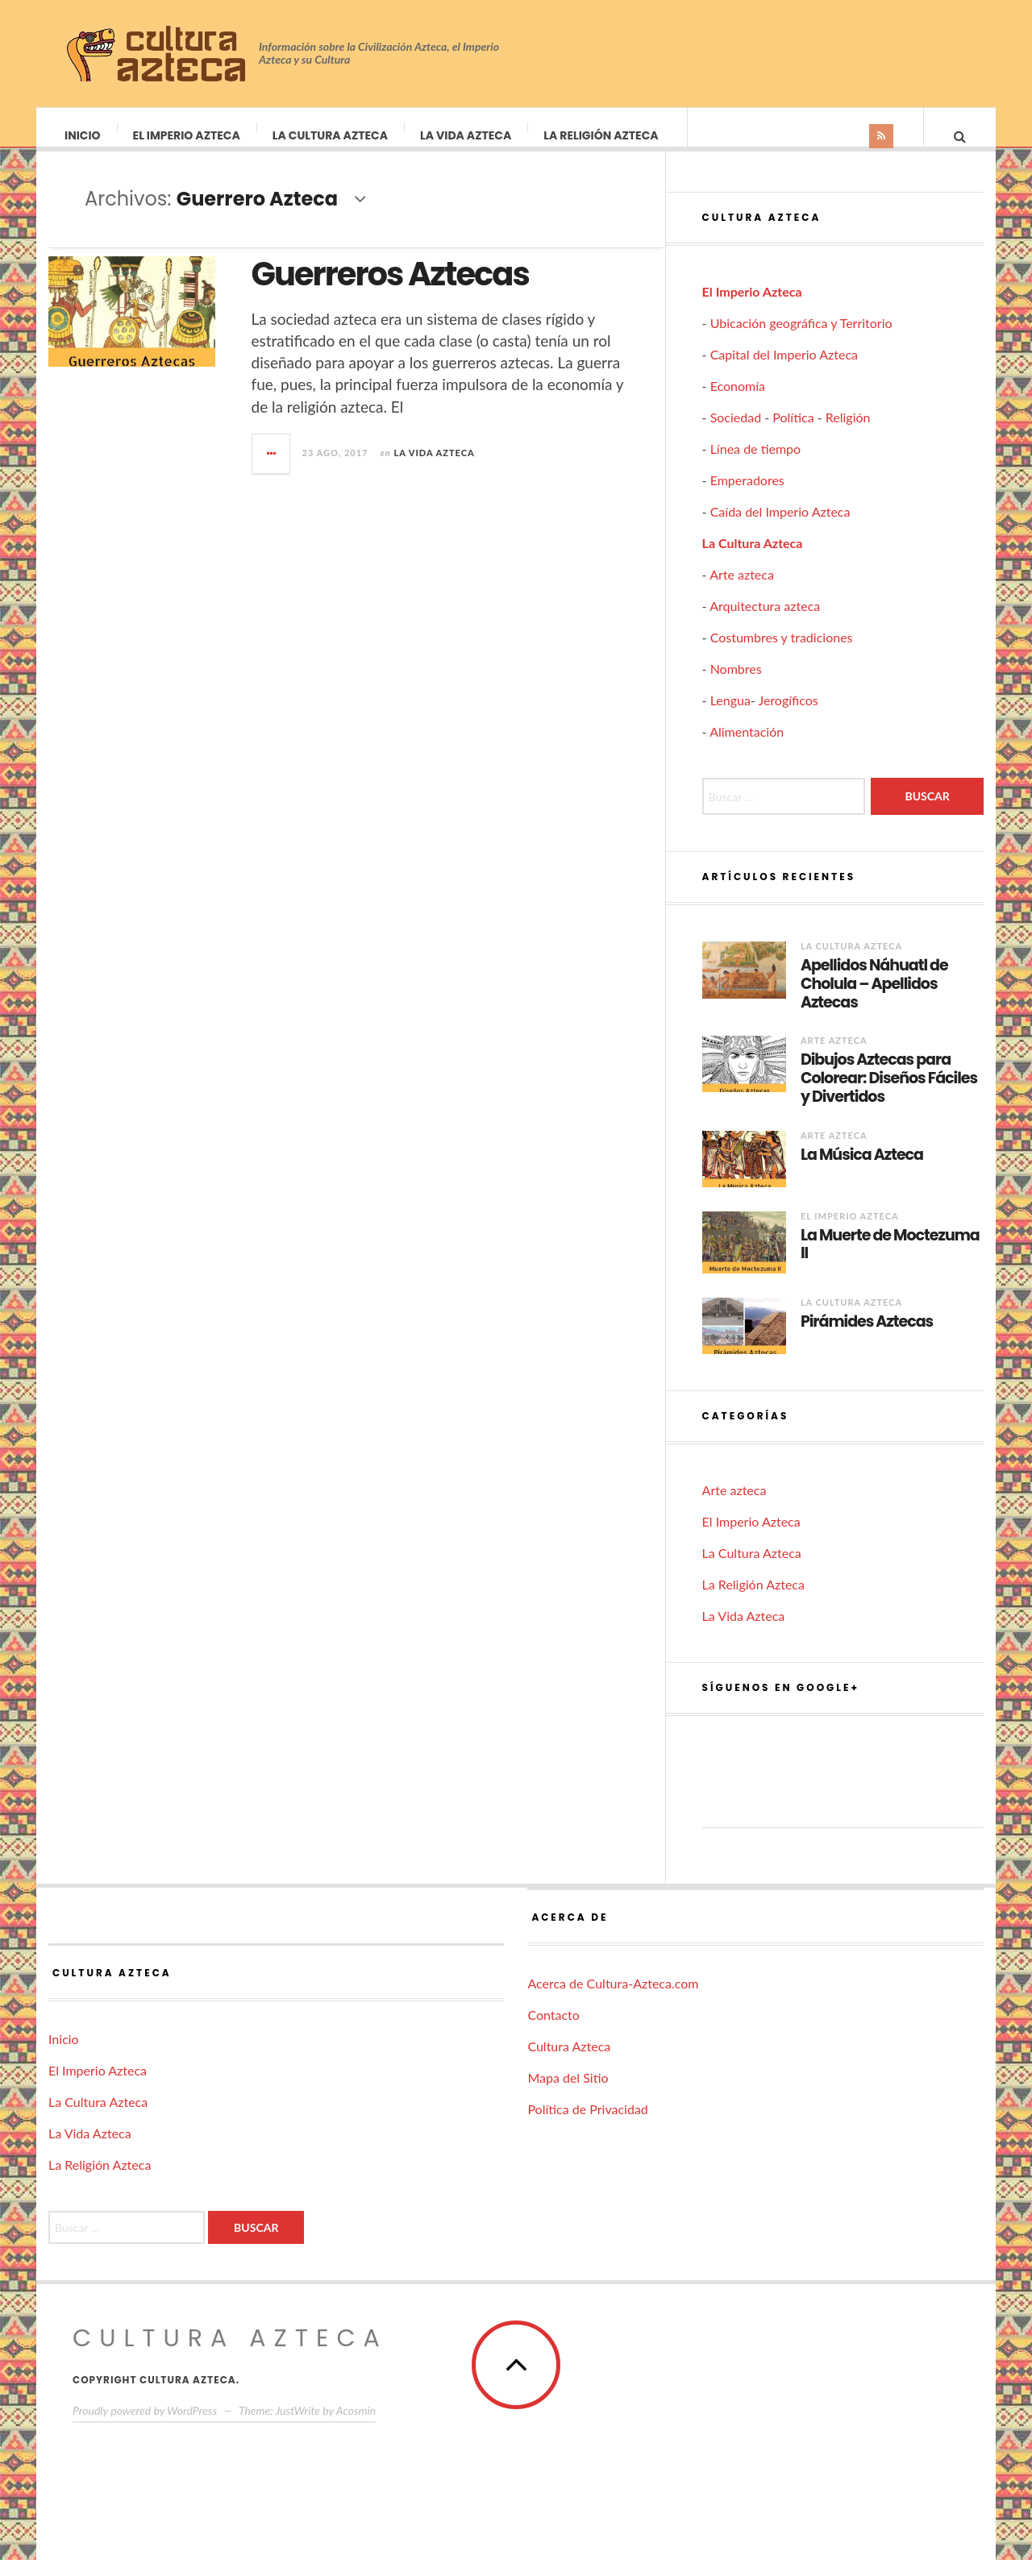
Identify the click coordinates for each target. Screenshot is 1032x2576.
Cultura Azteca (568, 2062)
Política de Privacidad (587, 2125)
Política (793, 433)
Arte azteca (742, 590)
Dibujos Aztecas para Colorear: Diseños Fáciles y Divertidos (889, 1094)
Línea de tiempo (755, 464)
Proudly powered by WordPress (145, 2426)
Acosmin (356, 2426)
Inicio (83, 135)
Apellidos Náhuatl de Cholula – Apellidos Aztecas (874, 1000)
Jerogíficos (788, 716)
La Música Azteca (862, 1171)
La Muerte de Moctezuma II (890, 1261)
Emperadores (747, 496)
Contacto (553, 2030)
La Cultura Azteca (331, 135)
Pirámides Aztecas (867, 1338)
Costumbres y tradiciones (781, 653)
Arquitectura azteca (765, 621)
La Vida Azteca (466, 135)
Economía (737, 401)
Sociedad (736, 433)
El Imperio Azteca (187, 135)
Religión (848, 433)
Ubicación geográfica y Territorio (801, 339)
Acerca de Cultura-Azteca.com (612, 1999)
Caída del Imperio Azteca (780, 527)
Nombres (736, 684)
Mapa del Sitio (567, 2093)
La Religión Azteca (601, 135)
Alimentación (747, 747)
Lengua (730, 716)
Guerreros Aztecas (390, 290)
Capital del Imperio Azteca (784, 370)
